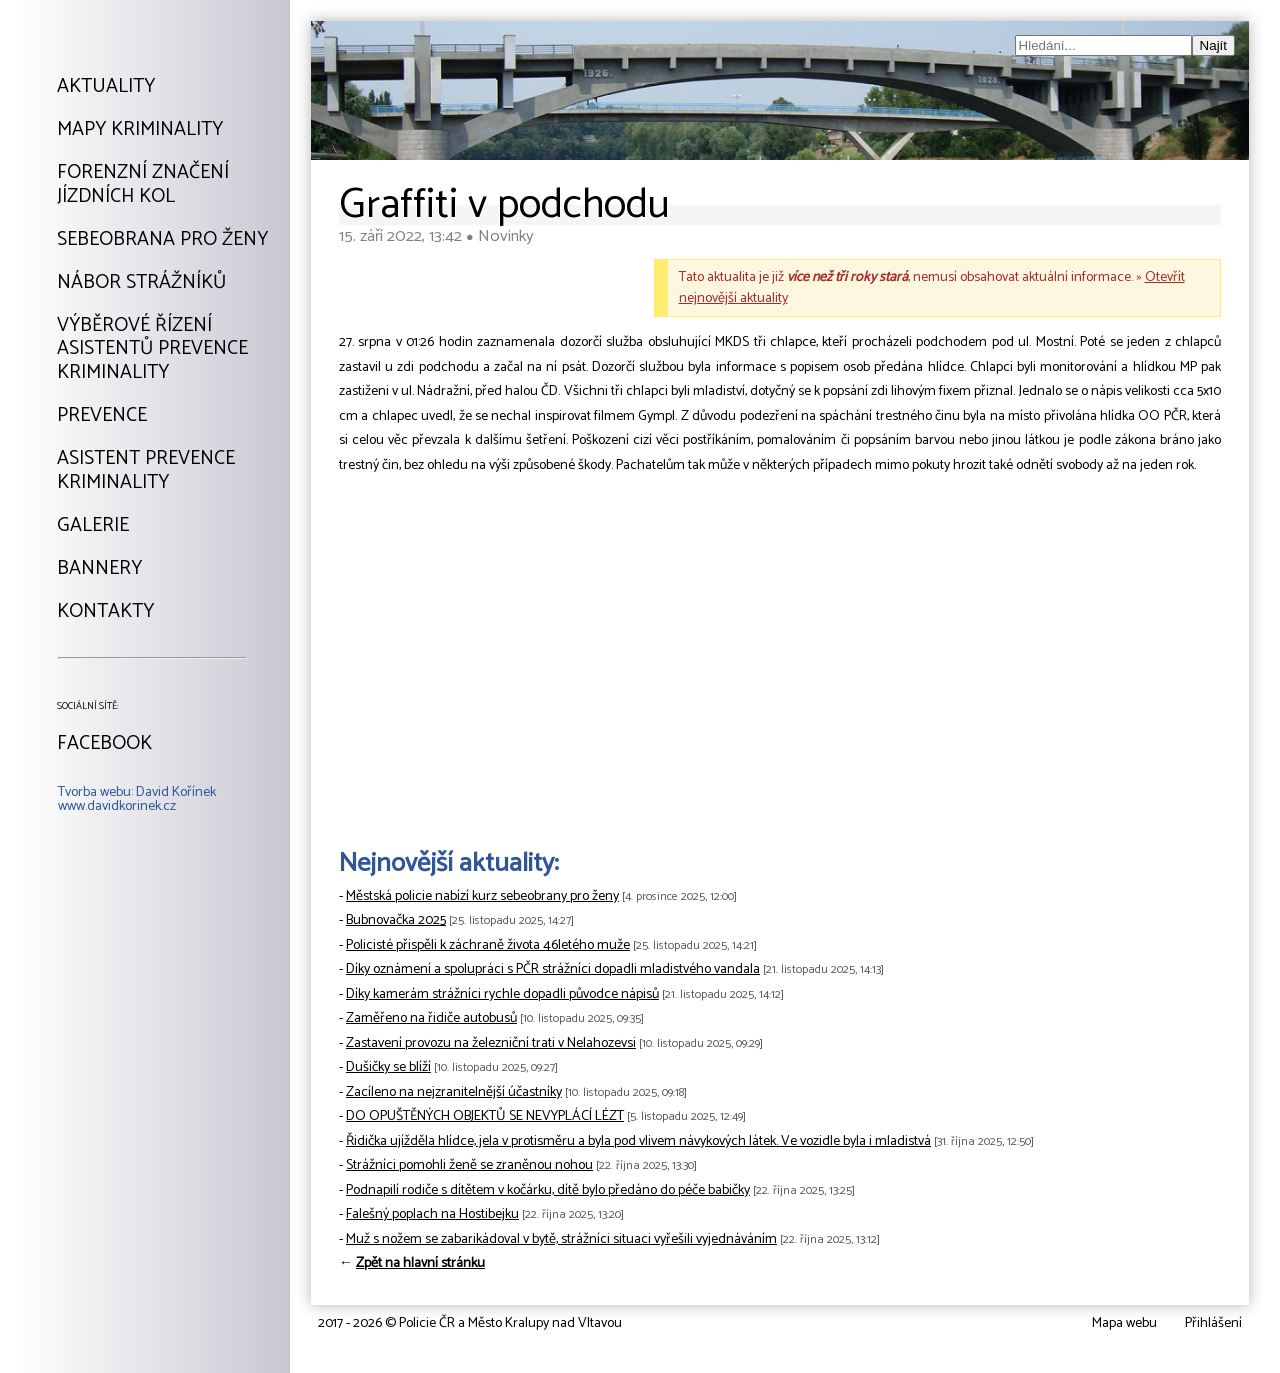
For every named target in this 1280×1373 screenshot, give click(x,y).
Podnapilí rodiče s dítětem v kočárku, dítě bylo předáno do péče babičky (548, 1190)
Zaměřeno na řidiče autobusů (431, 1018)
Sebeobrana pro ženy (162, 240)
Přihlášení (1213, 1323)
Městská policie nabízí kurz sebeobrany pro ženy (482, 896)
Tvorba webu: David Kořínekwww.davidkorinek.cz (137, 800)
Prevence (102, 416)
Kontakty (105, 612)
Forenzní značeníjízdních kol (143, 184)
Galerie (93, 526)
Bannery (99, 569)
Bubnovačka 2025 (396, 920)
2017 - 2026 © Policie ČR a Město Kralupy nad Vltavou (470, 1323)
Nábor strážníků (141, 283)
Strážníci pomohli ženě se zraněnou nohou (469, 1165)
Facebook (104, 744)
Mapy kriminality (140, 130)
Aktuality (106, 87)
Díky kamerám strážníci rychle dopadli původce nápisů (502, 994)
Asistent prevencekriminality (146, 470)
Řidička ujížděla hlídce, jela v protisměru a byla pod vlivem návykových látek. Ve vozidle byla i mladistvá (638, 1141)
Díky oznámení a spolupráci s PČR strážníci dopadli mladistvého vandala (553, 969)
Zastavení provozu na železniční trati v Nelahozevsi (491, 1043)
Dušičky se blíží (388, 1067)
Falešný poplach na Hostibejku (432, 1214)
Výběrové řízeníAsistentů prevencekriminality (152, 349)
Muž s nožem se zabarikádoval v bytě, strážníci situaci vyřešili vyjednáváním (561, 1239)
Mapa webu (1124, 1323)
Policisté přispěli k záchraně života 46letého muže (488, 945)
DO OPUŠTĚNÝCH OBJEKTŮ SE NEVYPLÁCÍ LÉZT (485, 1116)
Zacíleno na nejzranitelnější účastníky (454, 1092)
